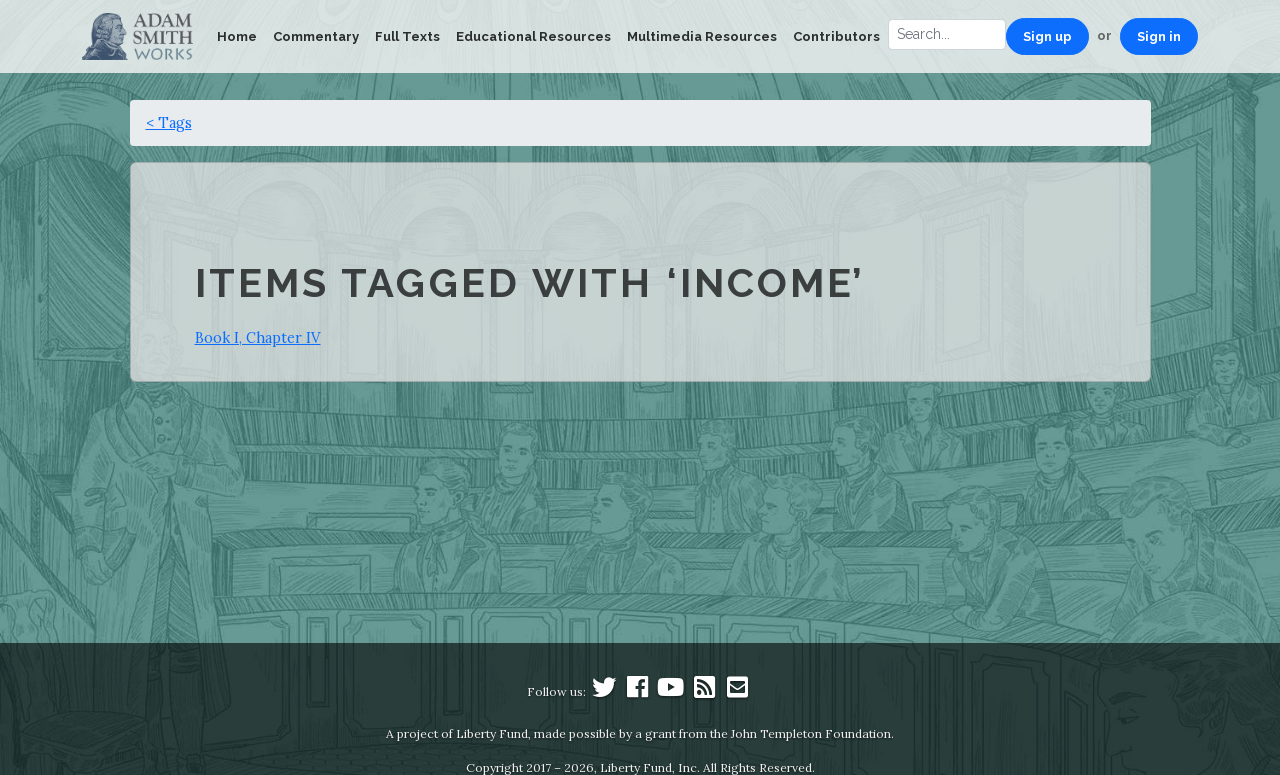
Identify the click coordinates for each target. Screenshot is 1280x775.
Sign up (1047, 36)
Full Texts (407, 36)
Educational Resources (533, 36)
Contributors (836, 36)
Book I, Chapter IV (258, 337)
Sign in (1159, 36)
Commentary (316, 36)
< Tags (169, 122)
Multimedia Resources (702, 36)
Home (237, 36)
